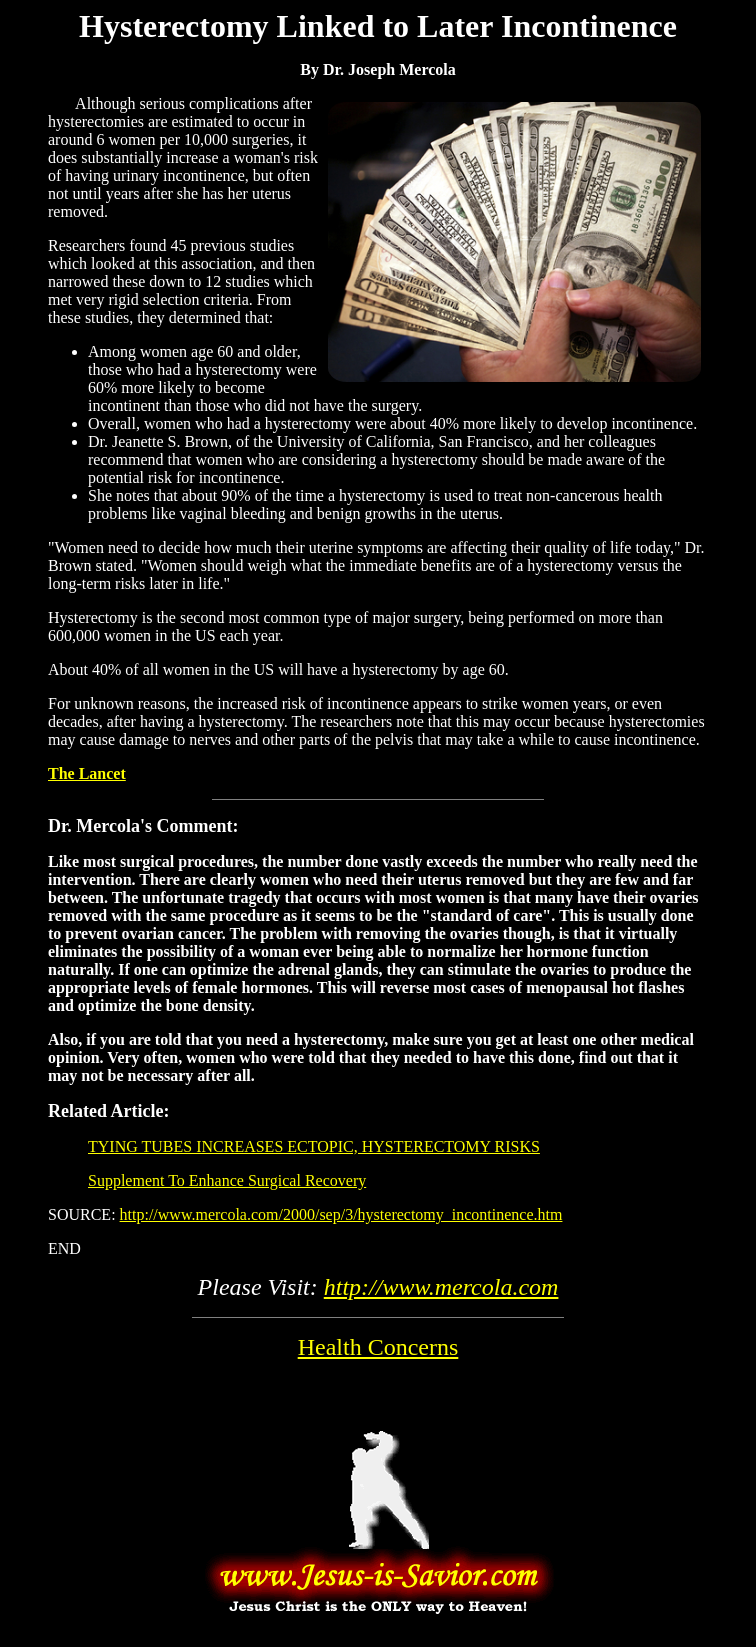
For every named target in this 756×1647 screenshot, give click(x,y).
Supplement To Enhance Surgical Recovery (227, 1180)
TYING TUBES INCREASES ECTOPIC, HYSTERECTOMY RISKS (314, 1146)
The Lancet (87, 773)
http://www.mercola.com (441, 1287)
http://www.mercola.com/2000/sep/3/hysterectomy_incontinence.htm (341, 1214)
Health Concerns (378, 1347)
